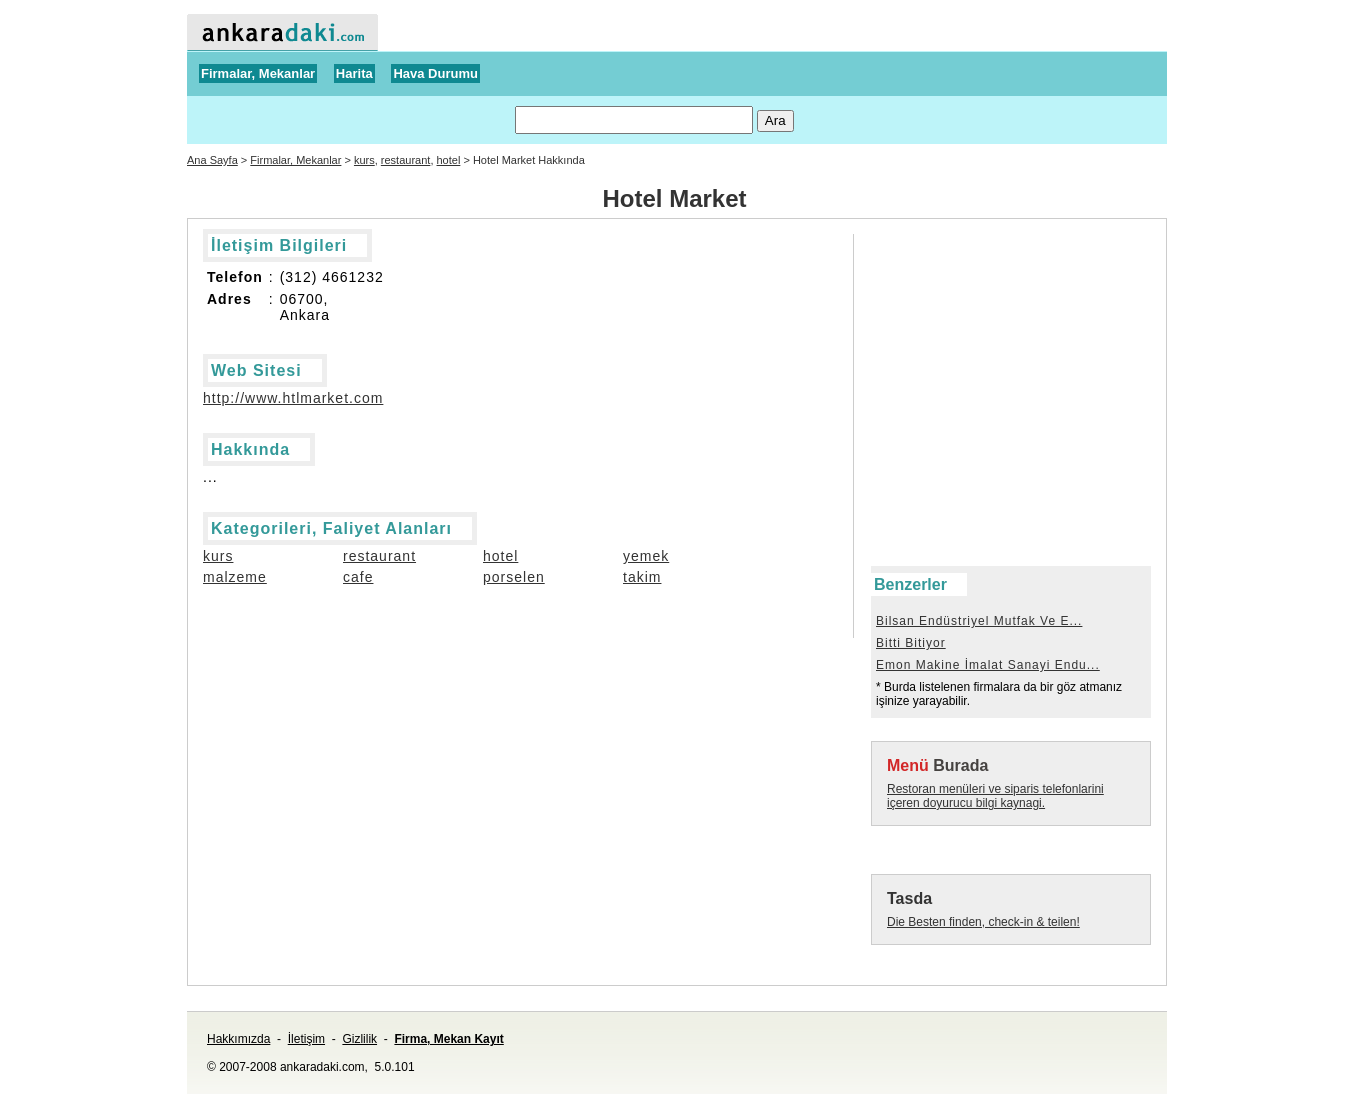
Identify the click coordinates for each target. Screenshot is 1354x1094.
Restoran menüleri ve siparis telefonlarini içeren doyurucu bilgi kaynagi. (995, 796)
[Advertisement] (961, 279)
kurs (364, 160)
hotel (449, 160)
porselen (514, 577)
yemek (646, 556)
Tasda (909, 898)
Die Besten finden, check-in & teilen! (983, 922)
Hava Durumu (435, 73)
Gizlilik (359, 1039)
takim (642, 577)
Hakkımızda (238, 1039)
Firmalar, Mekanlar (258, 73)
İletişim (306, 1039)
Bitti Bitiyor (911, 643)
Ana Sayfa (212, 160)
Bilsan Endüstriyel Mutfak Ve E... (979, 621)
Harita (354, 73)
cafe (358, 577)
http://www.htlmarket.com (293, 398)
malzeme (235, 577)
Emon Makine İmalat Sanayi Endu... (988, 665)
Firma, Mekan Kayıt (448, 1039)
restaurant (406, 160)
